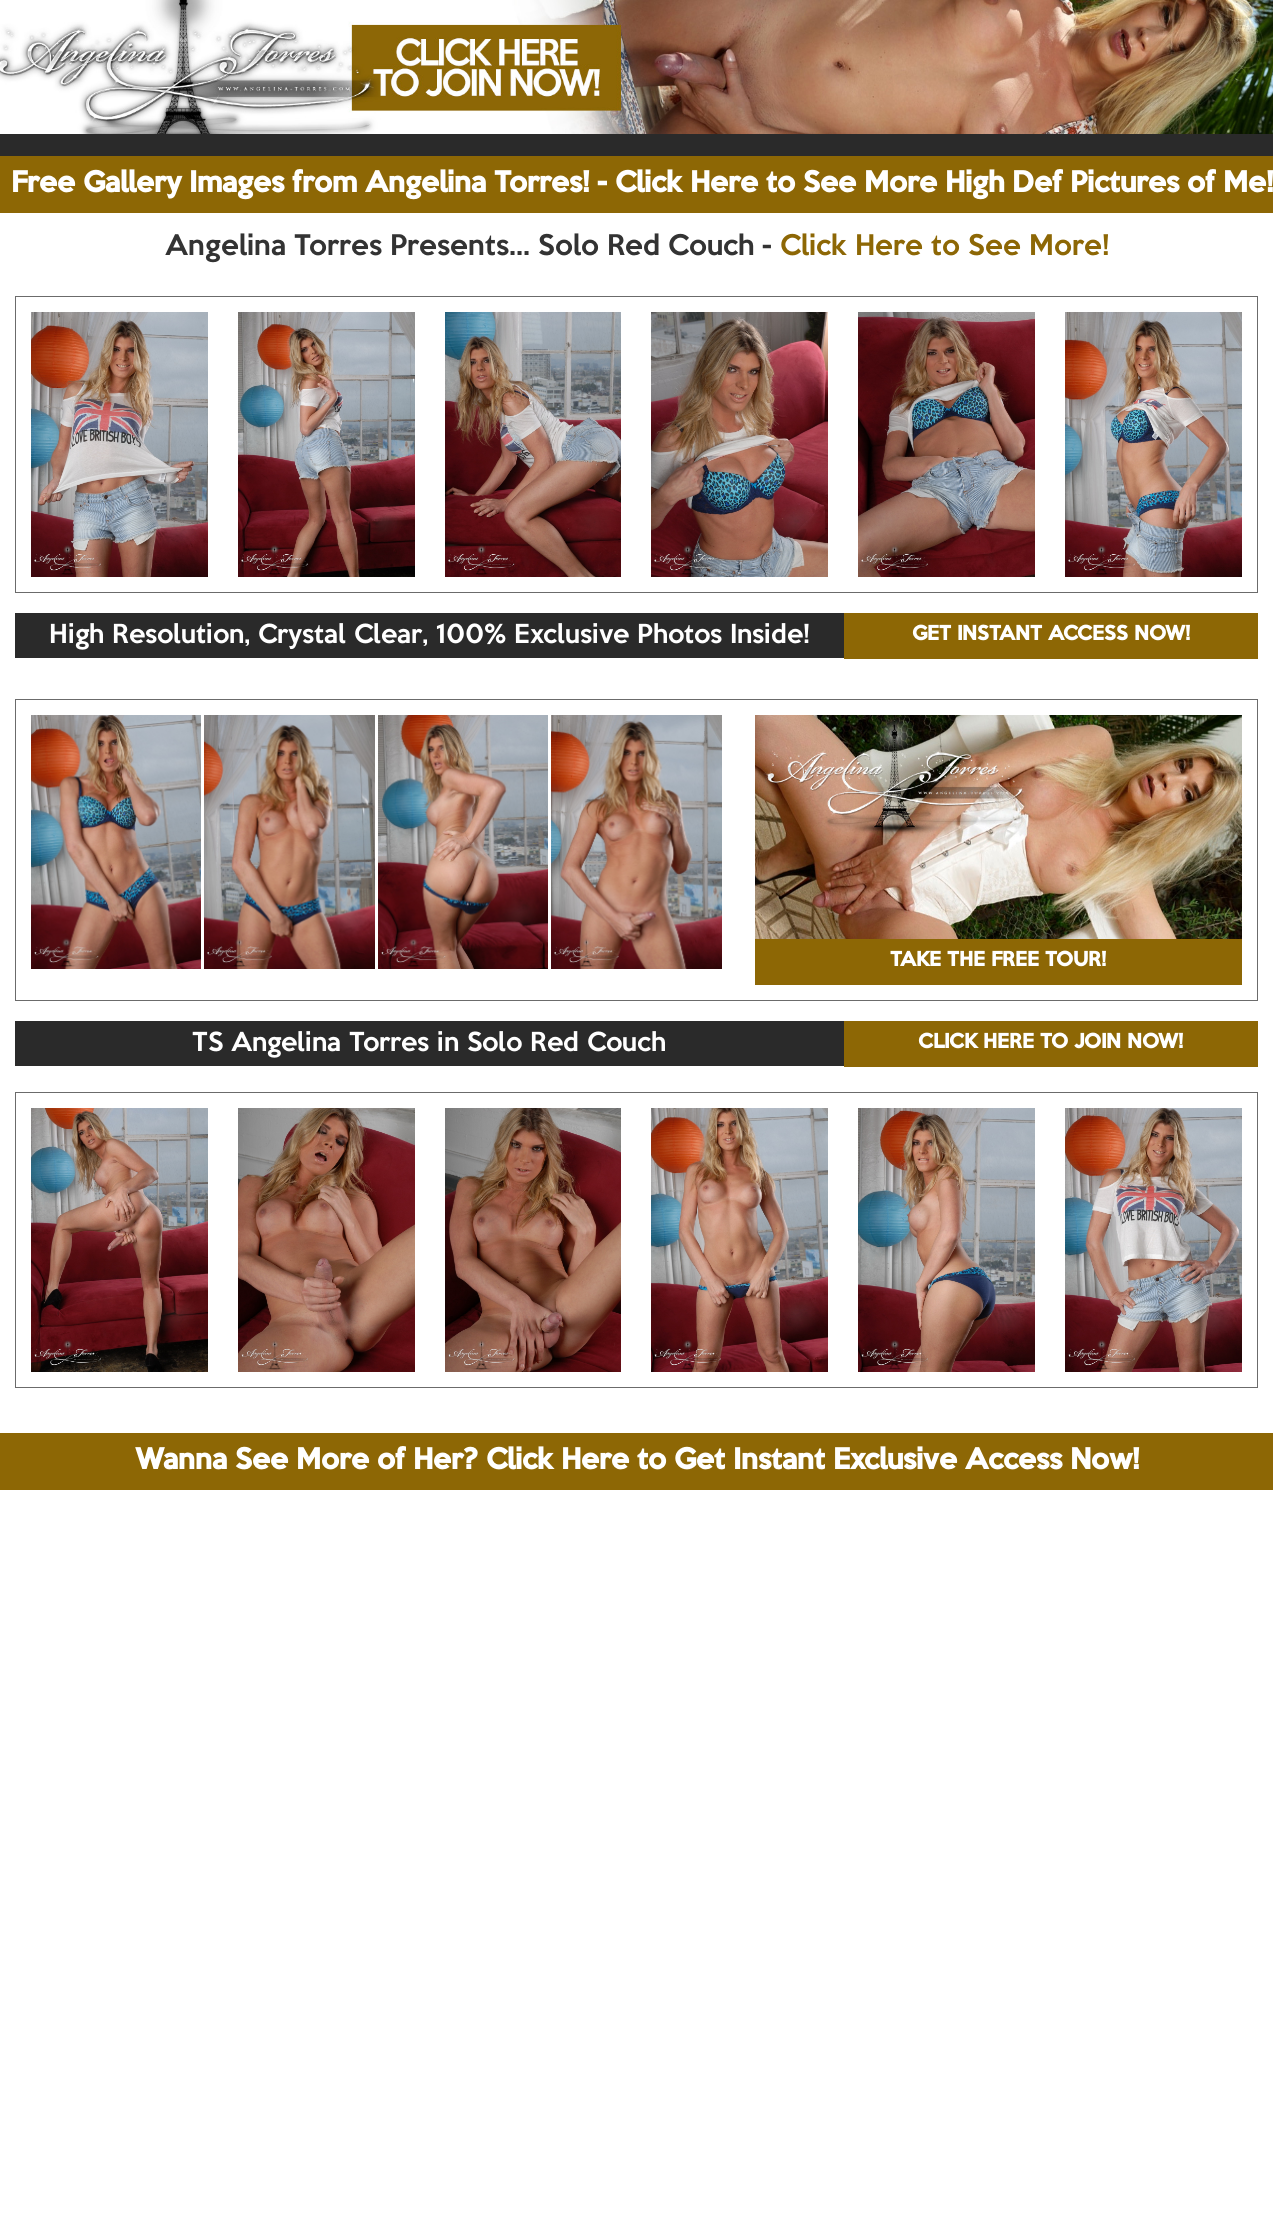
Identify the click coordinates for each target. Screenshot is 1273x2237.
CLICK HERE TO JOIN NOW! (1050, 1043)
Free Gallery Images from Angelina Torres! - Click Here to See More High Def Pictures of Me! (642, 184)
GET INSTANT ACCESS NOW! (1051, 635)
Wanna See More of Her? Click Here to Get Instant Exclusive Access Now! (637, 1461)
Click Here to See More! (944, 247)
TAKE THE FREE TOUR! (998, 961)
